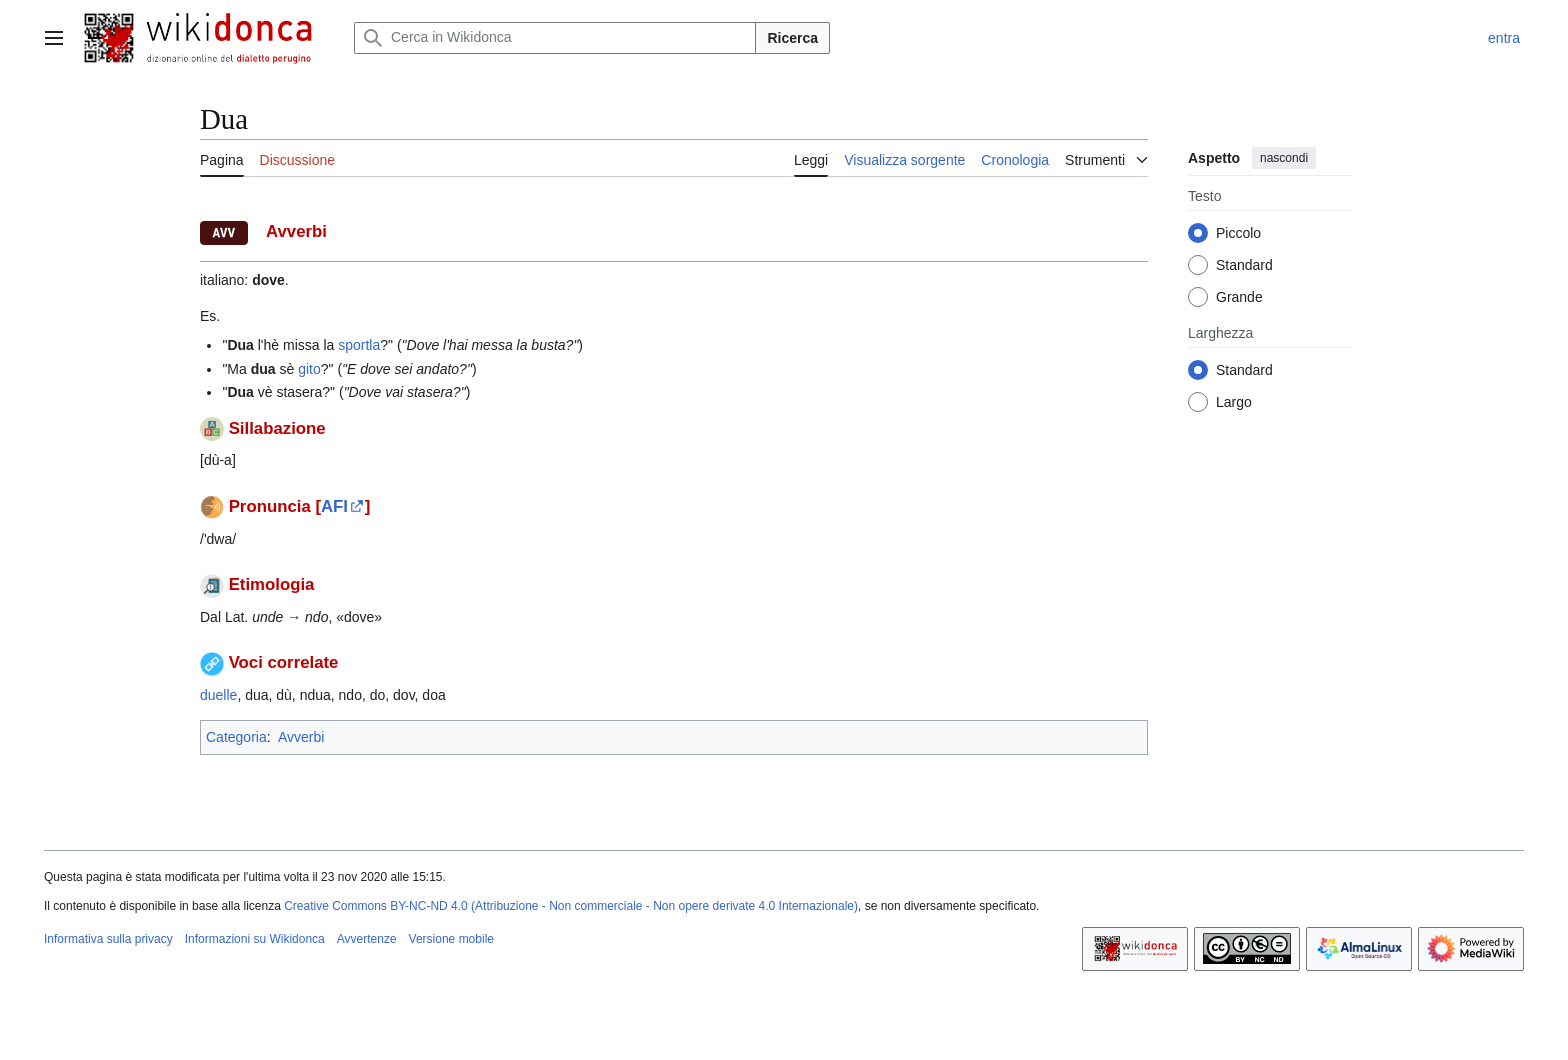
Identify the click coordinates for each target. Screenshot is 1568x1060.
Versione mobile (451, 939)
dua (263, 369)
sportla (359, 345)
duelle (218, 695)
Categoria (236, 737)
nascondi (1284, 158)
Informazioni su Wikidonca (255, 939)
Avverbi (301, 737)
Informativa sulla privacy (108, 939)
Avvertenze (367, 939)
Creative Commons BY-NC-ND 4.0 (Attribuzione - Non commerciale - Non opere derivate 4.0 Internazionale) (571, 906)
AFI (334, 506)
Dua (240, 345)
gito (309, 369)
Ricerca (792, 38)
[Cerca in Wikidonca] (555, 38)
